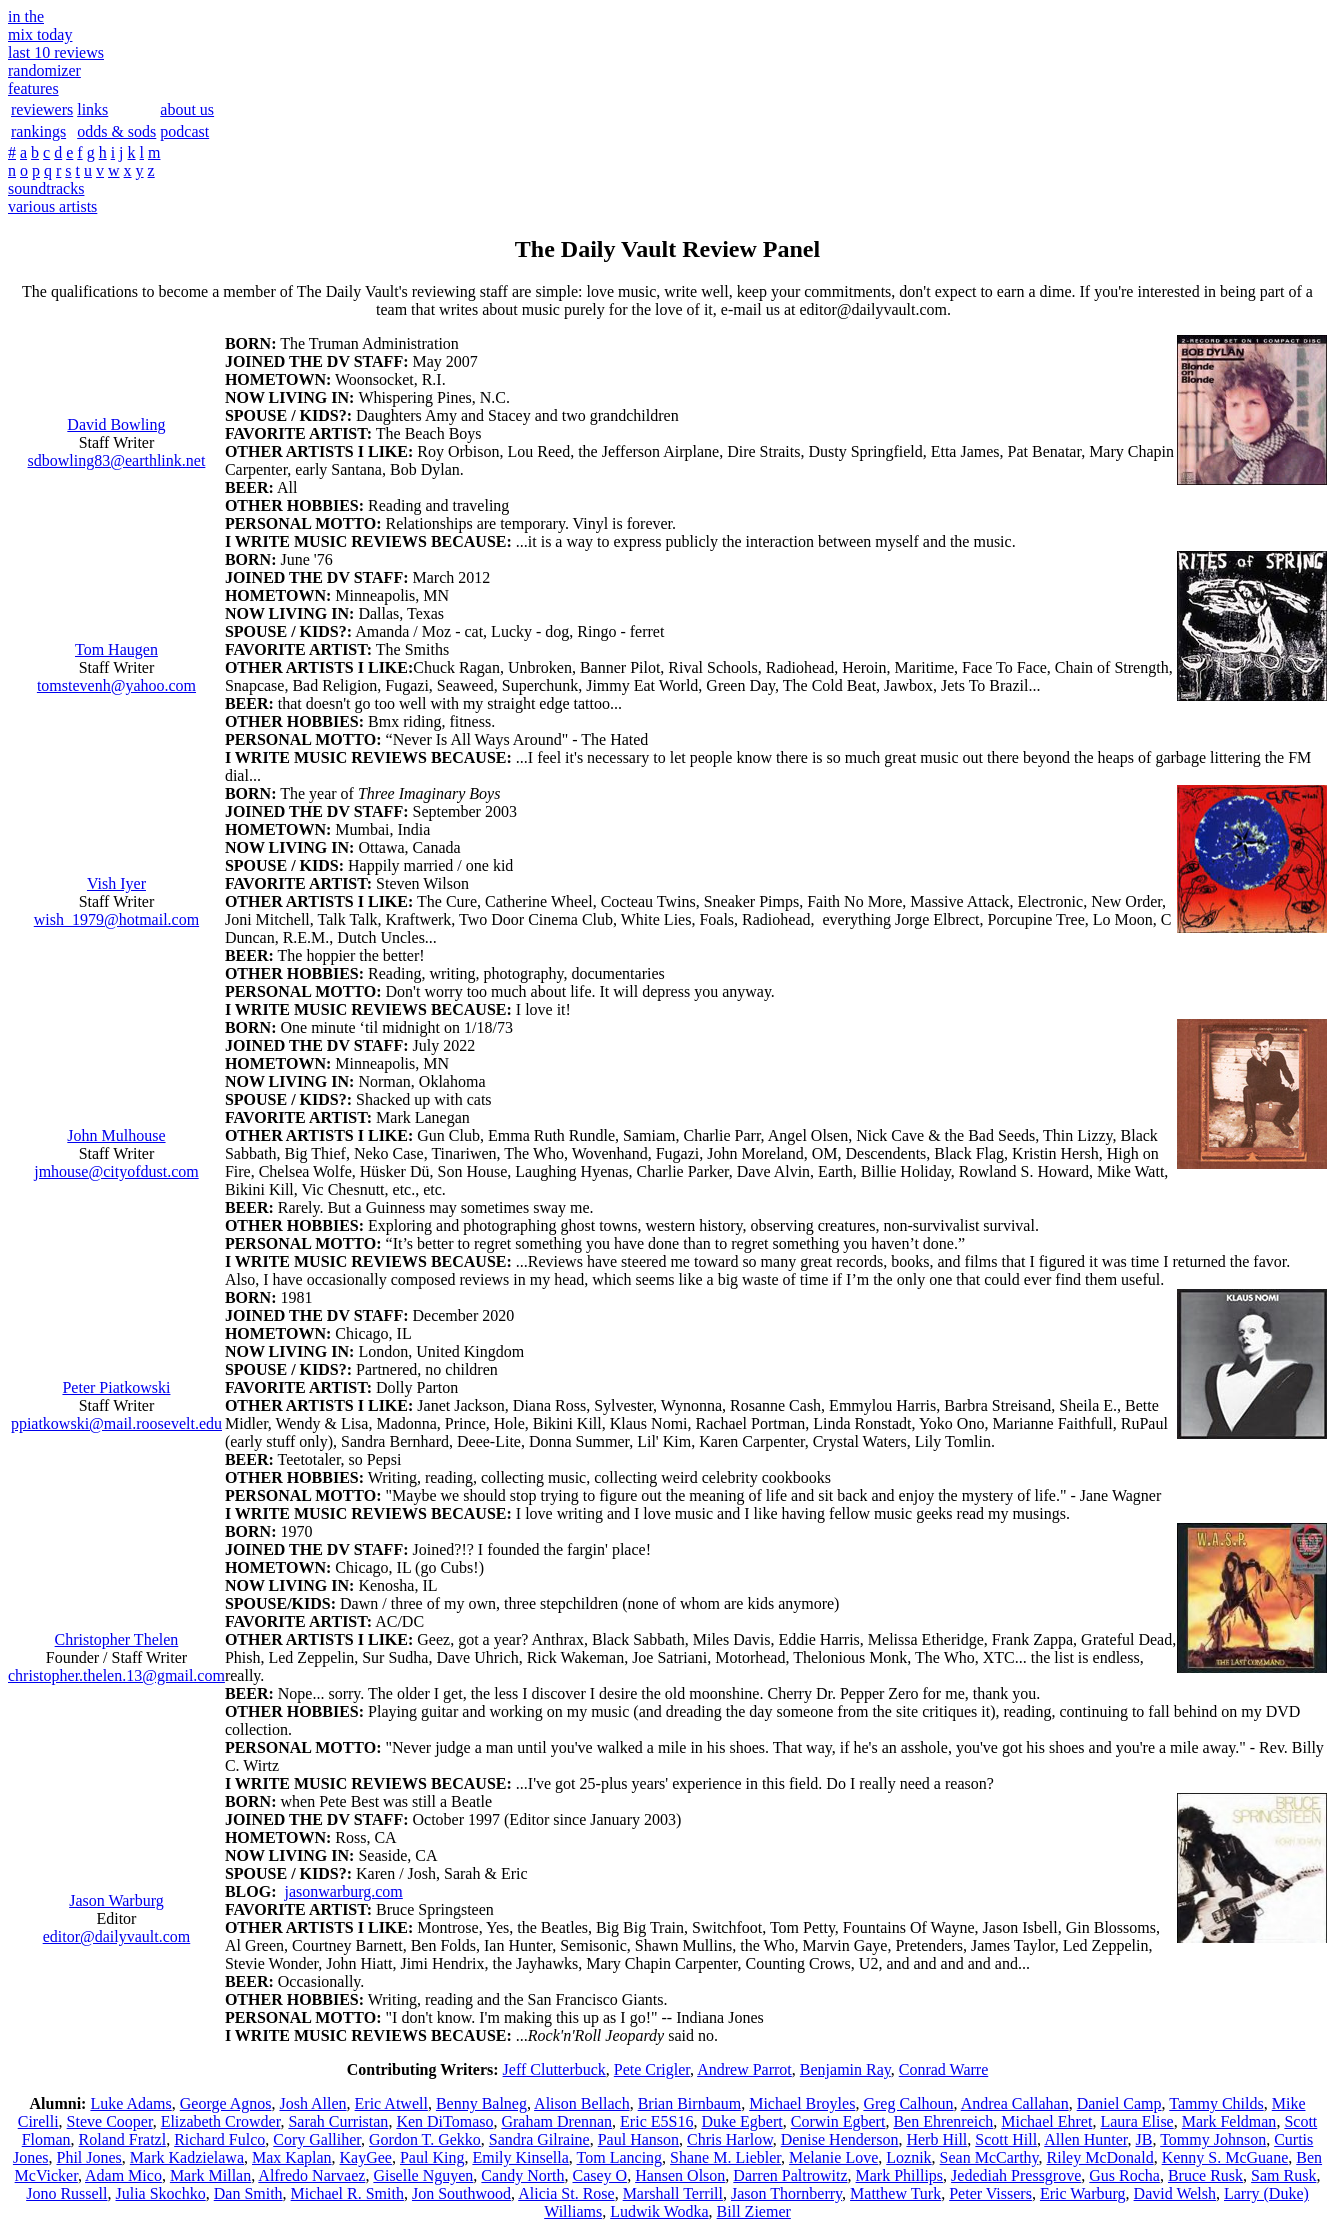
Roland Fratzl (123, 2139)
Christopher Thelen (117, 1639)
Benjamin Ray (845, 2069)
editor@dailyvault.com (117, 1936)
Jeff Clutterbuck (554, 2069)
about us (187, 109)
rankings (38, 131)
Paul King (432, 2157)
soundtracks (46, 188)
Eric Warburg (1083, 2193)
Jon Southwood (461, 2193)
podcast (184, 131)
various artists (52, 206)
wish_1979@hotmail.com (116, 919)
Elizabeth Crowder (221, 2121)
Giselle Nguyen (423, 2175)
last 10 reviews (56, 52)
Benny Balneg (481, 2103)
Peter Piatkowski (116, 1387)
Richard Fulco (219, 2139)
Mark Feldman (1229, 2121)
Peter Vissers (990, 2193)
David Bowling (116, 424)
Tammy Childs (1216, 2103)
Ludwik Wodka (659, 2211)
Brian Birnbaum (690, 2103)
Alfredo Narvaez (311, 2175)
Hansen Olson (680, 2175)
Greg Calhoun (908, 2103)
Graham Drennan (556, 2121)
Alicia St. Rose (566, 2193)
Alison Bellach (582, 2103)
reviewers (42, 109)
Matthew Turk (895, 2193)
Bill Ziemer (754, 2211)
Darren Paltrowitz (790, 2175)
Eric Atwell (391, 2103)
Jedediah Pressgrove (1016, 2175)
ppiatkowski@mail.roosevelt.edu (116, 1423)
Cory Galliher (317, 2139)
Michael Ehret (1046, 2121)
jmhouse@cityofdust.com (116, 1171)
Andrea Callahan (1015, 2103)
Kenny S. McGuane (1225, 2157)
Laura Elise (1136, 2121)
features (33, 88)
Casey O (599, 2175)
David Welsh (1175, 2193)
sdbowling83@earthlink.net (117, 460)
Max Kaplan (292, 2157)
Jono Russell (66, 2193)
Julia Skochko (161, 2193)
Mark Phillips (900, 2175)
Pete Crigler (652, 2069)
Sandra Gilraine (539, 2139)
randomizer (44, 70)
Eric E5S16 (656, 2121)
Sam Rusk (1283, 2175)
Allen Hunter (1085, 2139)
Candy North (522, 2175)
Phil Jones (88, 2157)
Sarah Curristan (338, 2121)
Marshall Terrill (673, 2193)
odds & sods (116, 131)
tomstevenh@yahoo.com (116, 685)
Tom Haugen (116, 649)
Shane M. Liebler (725, 2157)
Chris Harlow (730, 2139)
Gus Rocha (1124, 2175)
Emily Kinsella (520, 2157)
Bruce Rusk (1205, 2175)
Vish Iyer (116, 883)
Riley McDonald (1100, 2157)
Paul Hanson (638, 2139)
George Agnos (226, 2103)
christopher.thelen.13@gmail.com (116, 1675)
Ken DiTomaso (444, 2121)
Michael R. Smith (347, 2193)
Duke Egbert (741, 2121)
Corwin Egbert (838, 2121)
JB (1144, 2139)
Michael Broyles (802, 2103)
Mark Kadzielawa (187, 2157)
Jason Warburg (116, 1900)
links (92, 109)
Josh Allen (312, 2103)
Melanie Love (833, 2157)
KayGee (366, 2157)
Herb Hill (936, 2139)
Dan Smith (248, 2193)
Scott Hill (1006, 2139)
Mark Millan (210, 2175)
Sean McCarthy (989, 2157)
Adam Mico (123, 2175)
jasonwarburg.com (343, 1891)
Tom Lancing (620, 2157)
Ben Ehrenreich (943, 2121)
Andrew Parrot (744, 2069)
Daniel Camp (1119, 2103)
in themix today (40, 25)
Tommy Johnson (1213, 2139)
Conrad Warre (944, 2069)
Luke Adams (130, 2103)
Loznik (908, 2157)
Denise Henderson (840, 2139)
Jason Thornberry (786, 2193)
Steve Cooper (110, 2121)
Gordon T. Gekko (425, 2139)
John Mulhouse (116, 1135)
